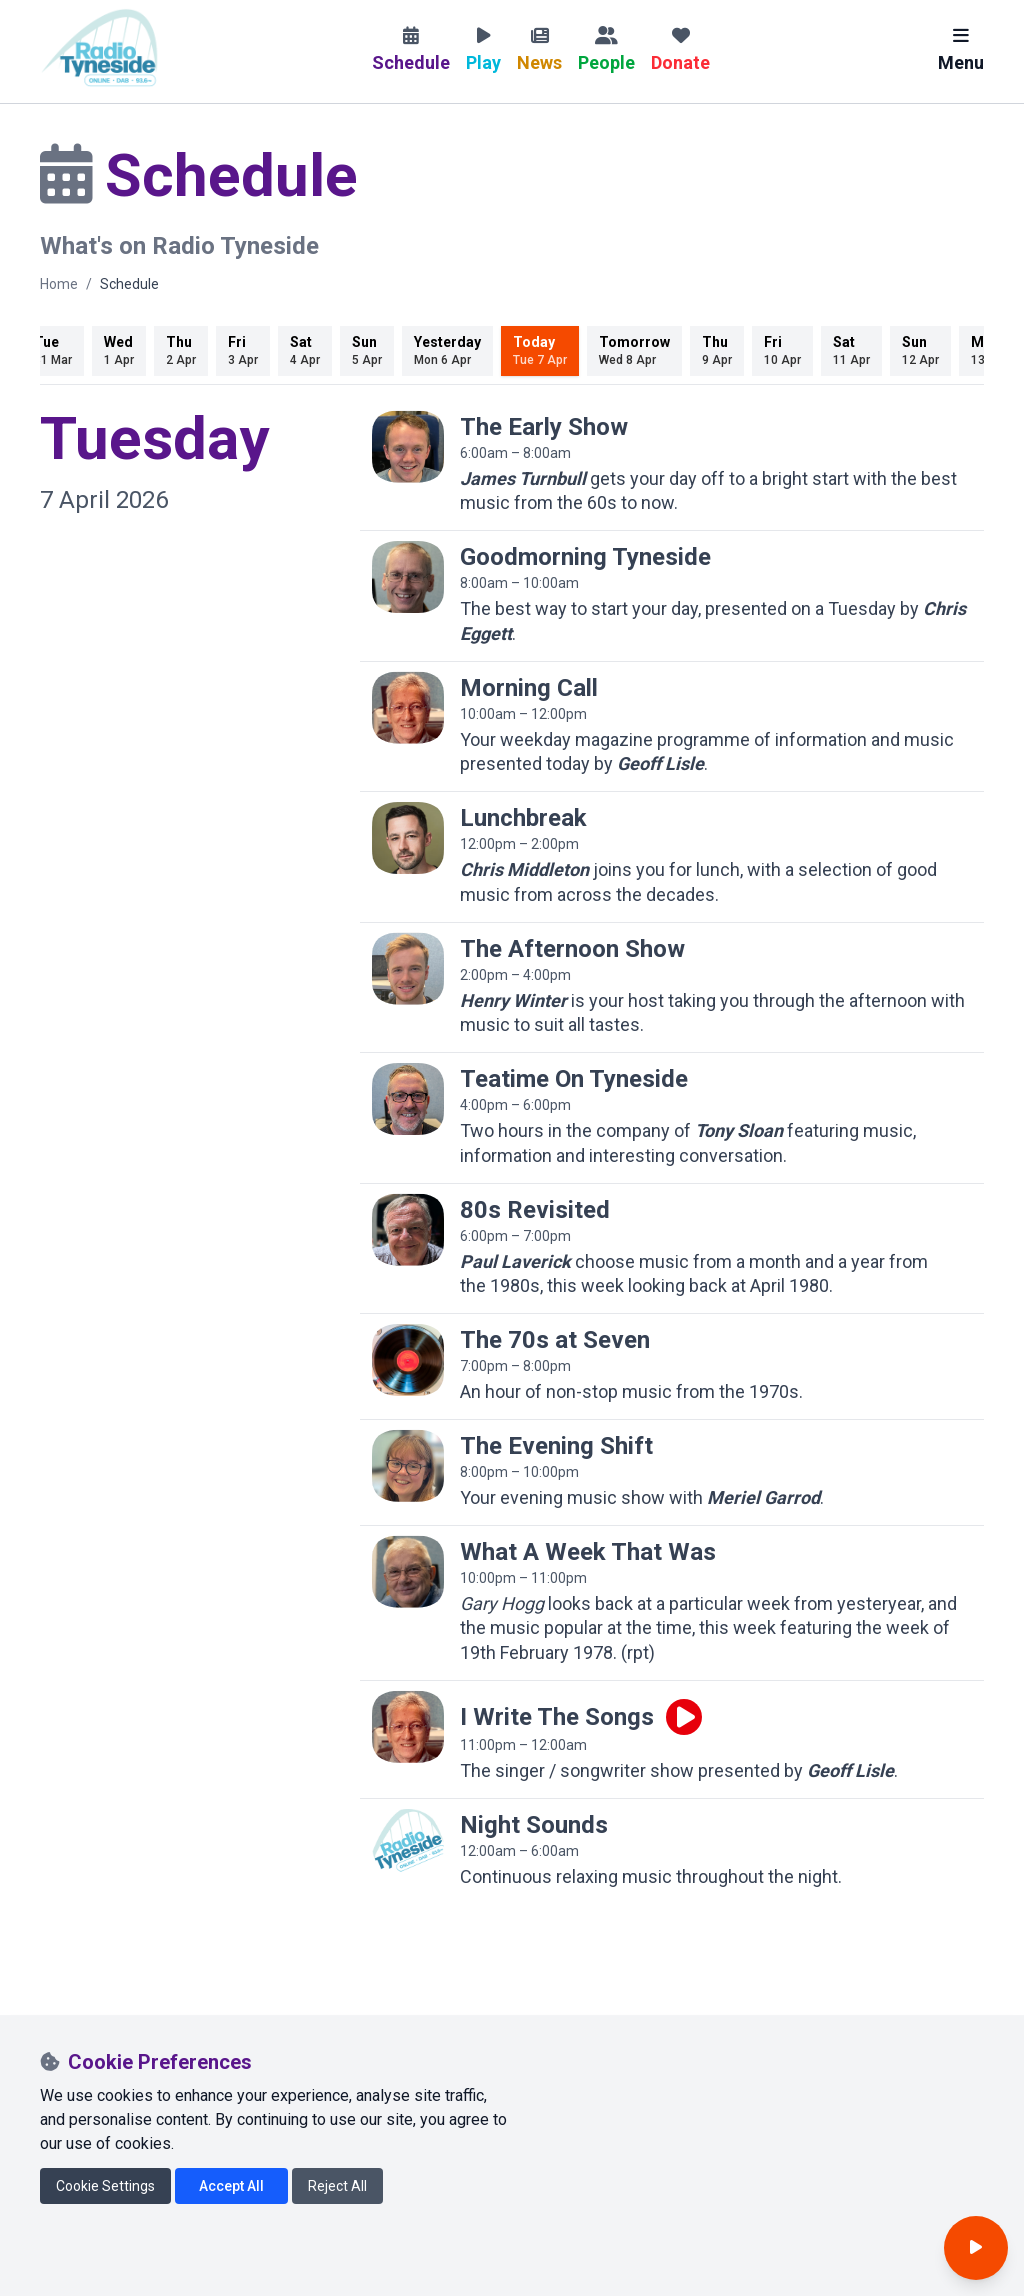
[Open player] (976, 2248)
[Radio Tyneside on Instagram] (145, 2103)
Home (59, 284)
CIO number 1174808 (196, 2267)
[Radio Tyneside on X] (101, 2103)
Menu (961, 50)
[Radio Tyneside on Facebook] (55, 2103)
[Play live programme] (684, 1717)
